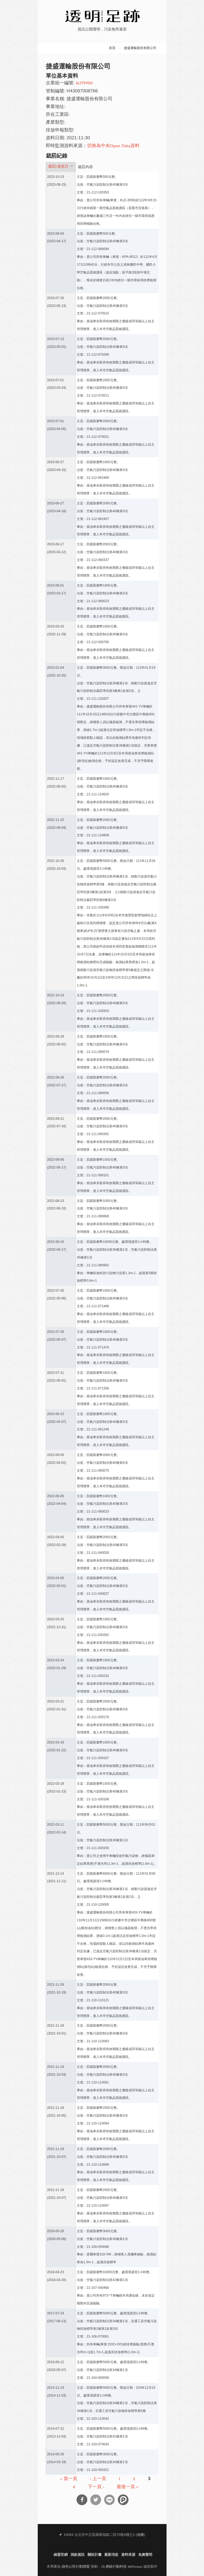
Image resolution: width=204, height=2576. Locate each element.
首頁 (112, 48)
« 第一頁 (68, 2478)
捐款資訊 (78, 2555)
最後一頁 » (127, 2486)
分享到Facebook (82, 2499)
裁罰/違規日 (60, 166)
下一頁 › (96, 2486)
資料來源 (128, 2555)
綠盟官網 (61, 2555)
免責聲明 (145, 2555)
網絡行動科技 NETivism (124, 2567)
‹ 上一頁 (98, 2478)
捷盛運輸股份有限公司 (140, 48)
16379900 (84, 83)
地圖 (140, 2535)
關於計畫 (95, 2555)
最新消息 (111, 2555)
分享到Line (109, 2499)
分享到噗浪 (123, 2499)
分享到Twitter (95, 2499)
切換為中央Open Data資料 (113, 145)
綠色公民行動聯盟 (76, 2567)
